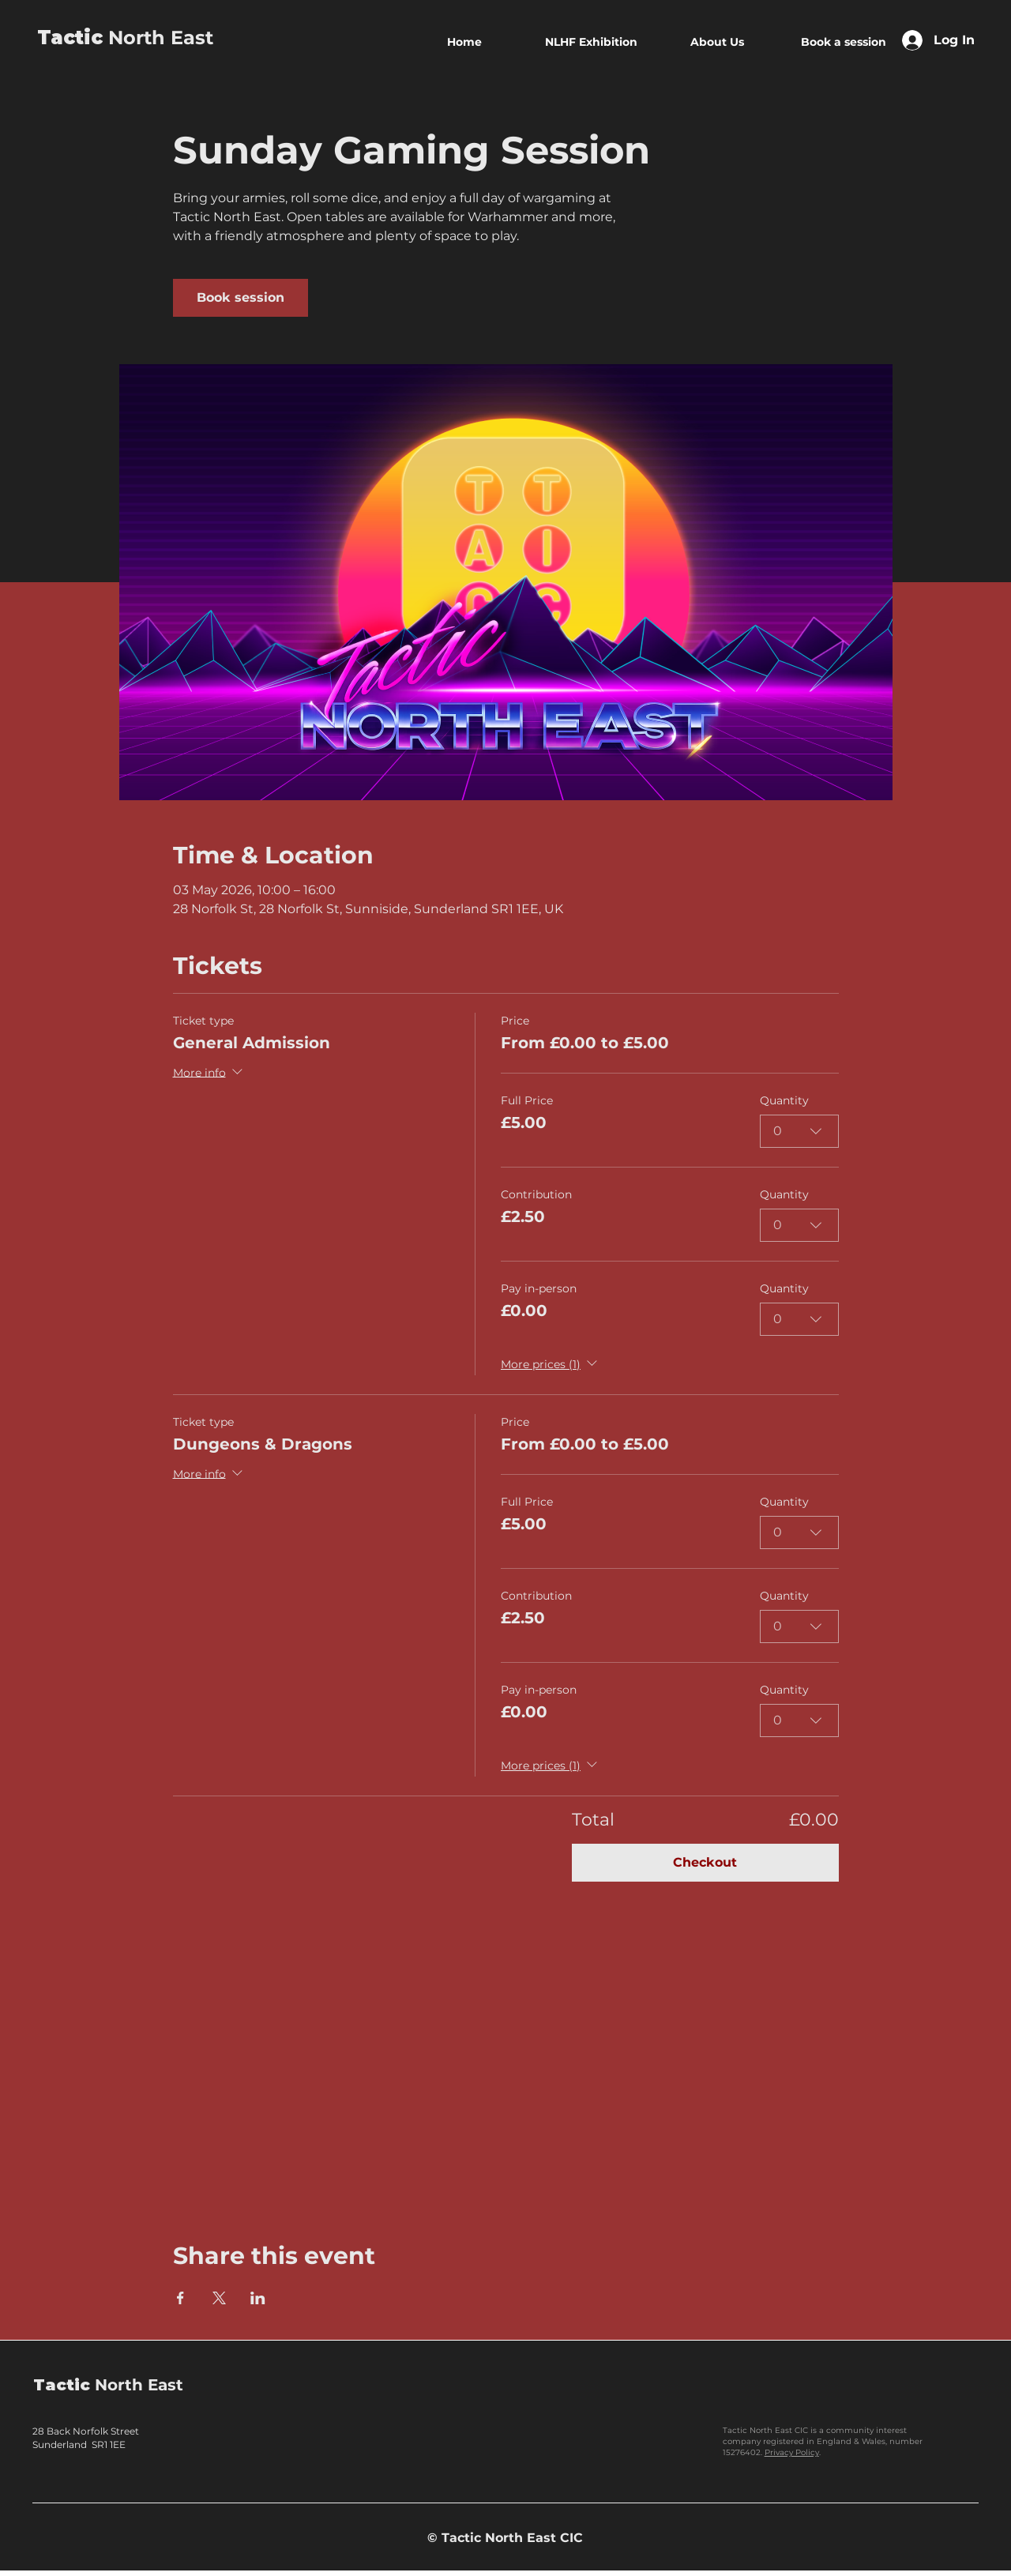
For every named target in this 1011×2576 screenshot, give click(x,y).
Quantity (784, 1100)
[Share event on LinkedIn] (257, 2298)
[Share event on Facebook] (180, 2298)
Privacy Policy (792, 2452)
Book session (240, 297)
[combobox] (799, 1131)
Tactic (70, 37)
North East (158, 37)
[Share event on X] (219, 2298)
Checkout (705, 1862)
